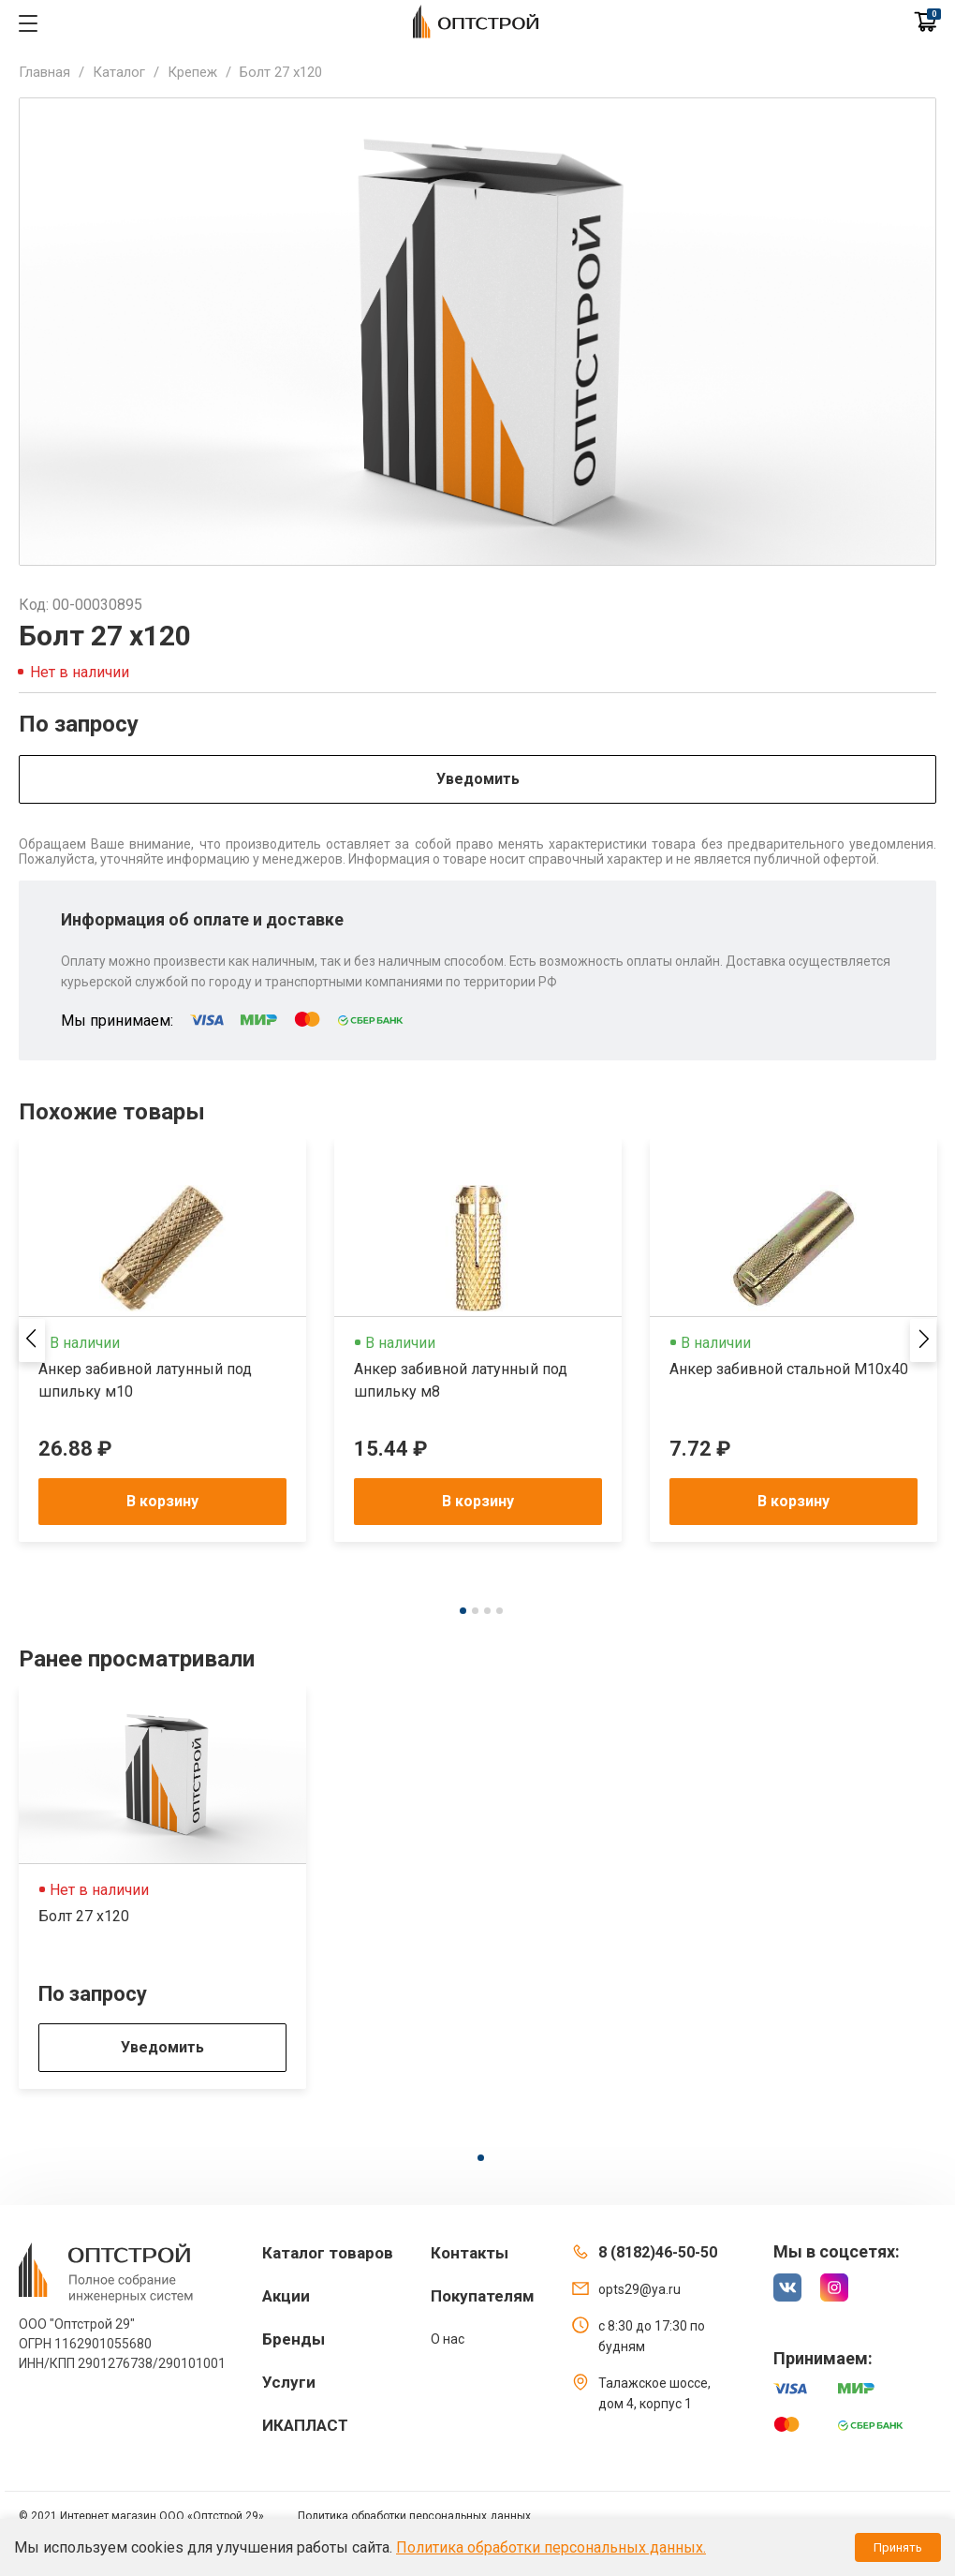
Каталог (119, 72)
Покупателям (483, 2296)
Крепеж (192, 72)
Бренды (293, 2339)
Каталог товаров (327, 2252)
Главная (44, 72)
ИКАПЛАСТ (305, 2425)
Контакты (469, 2252)
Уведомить (478, 779)
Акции (286, 2296)
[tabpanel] (162, 1340)
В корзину (162, 1501)
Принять (898, 2547)
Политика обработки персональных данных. (551, 2547)
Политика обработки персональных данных (414, 2516)
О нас (447, 2339)
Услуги (289, 2382)
